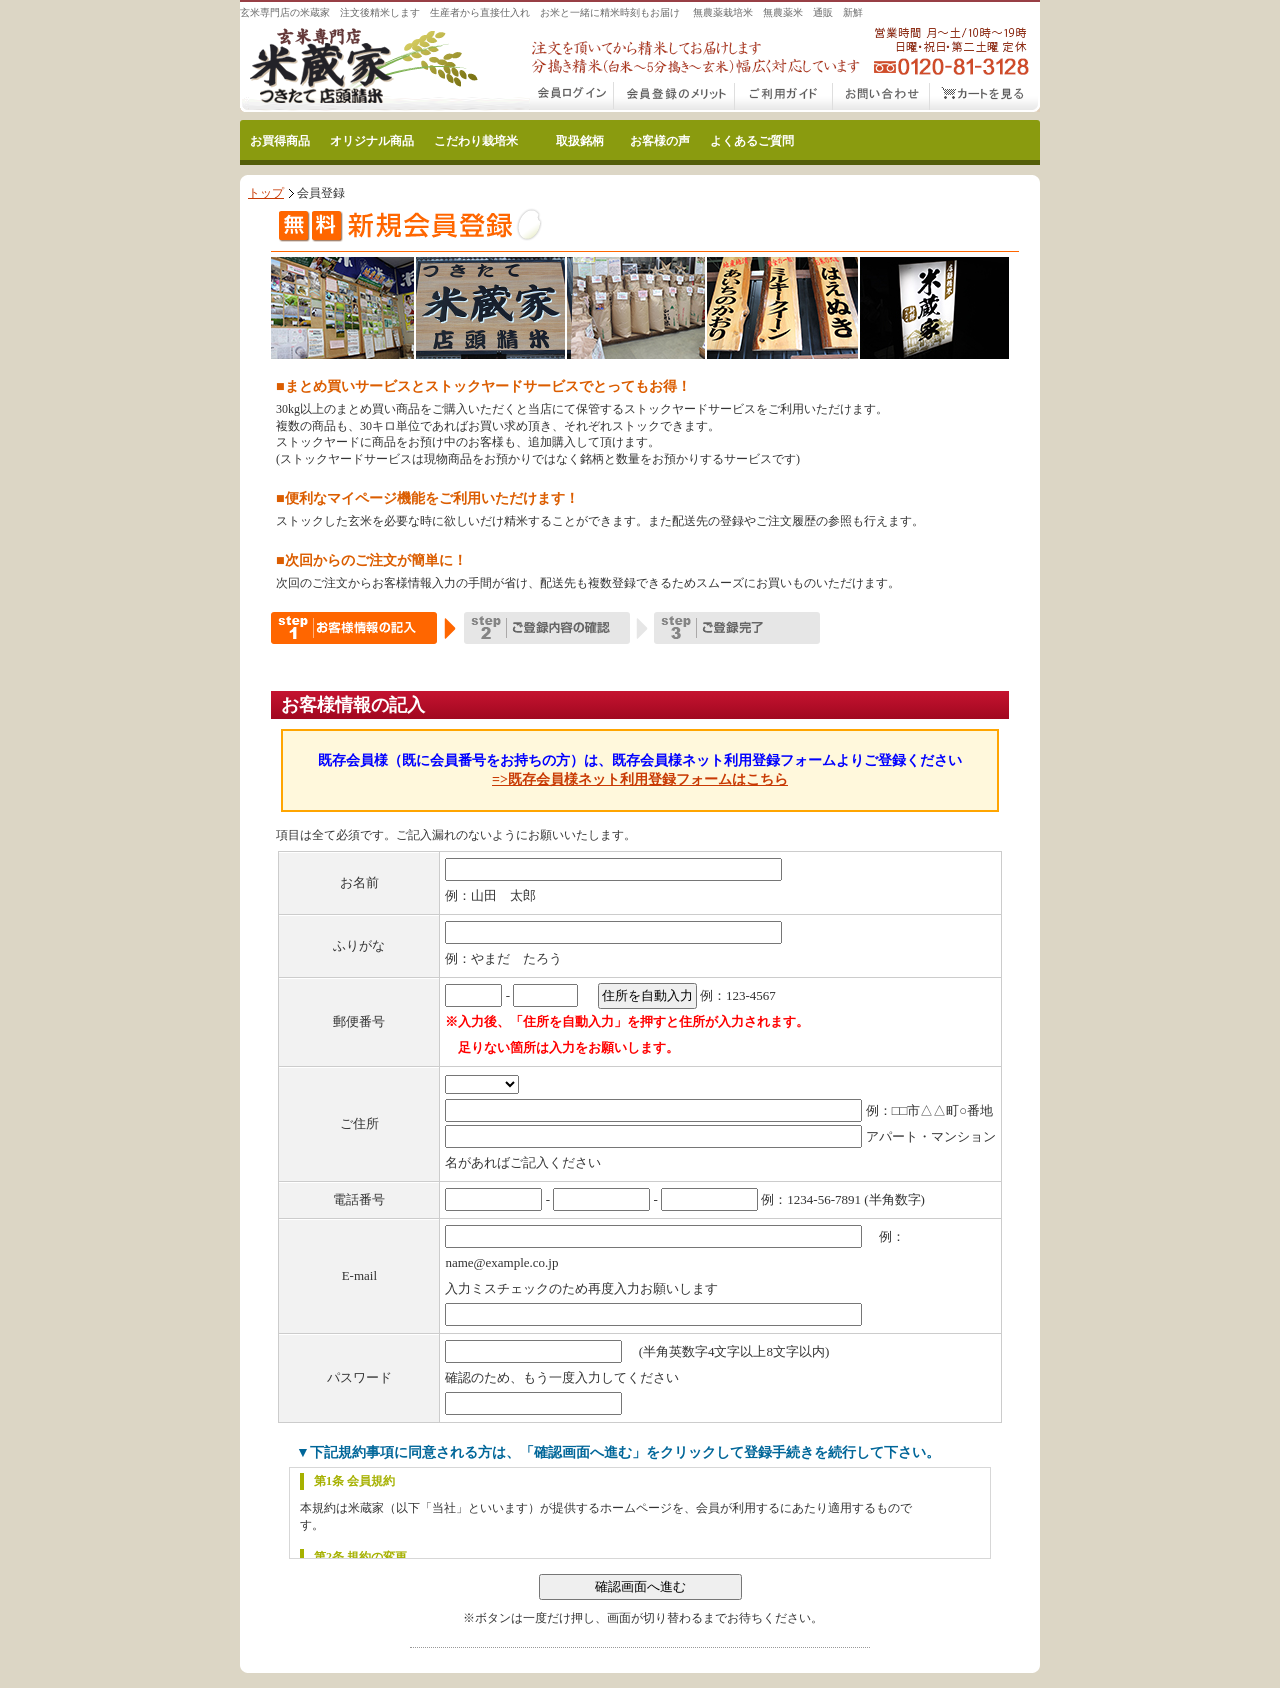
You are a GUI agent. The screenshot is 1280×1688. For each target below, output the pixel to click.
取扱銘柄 (580, 141)
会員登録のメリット (674, 97)
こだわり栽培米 (476, 141)
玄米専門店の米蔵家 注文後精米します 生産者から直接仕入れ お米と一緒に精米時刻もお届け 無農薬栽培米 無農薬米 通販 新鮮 (551, 12)
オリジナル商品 (372, 141)
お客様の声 (660, 141)
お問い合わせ (881, 97)
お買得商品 (280, 141)
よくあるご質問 (752, 141)
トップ (266, 193)
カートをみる (985, 97)
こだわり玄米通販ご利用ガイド (784, 97)
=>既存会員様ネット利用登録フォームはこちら (640, 779)
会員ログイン (572, 97)
